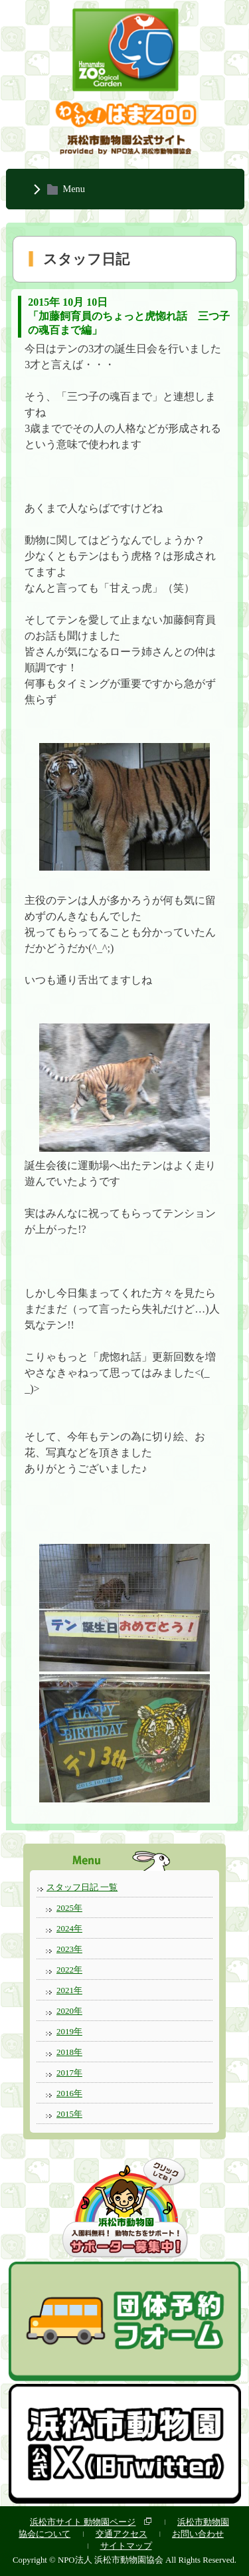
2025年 (69, 1908)
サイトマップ (126, 2546)
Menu (73, 188)
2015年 (69, 2114)
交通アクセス (121, 2534)
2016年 (69, 2093)
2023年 (69, 1949)
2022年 (69, 1970)
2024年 (69, 1928)
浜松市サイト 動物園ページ (82, 2522)
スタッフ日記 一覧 (82, 1887)
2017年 (69, 2073)
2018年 (69, 2052)
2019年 (69, 2031)
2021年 (69, 1990)
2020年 (69, 2011)
